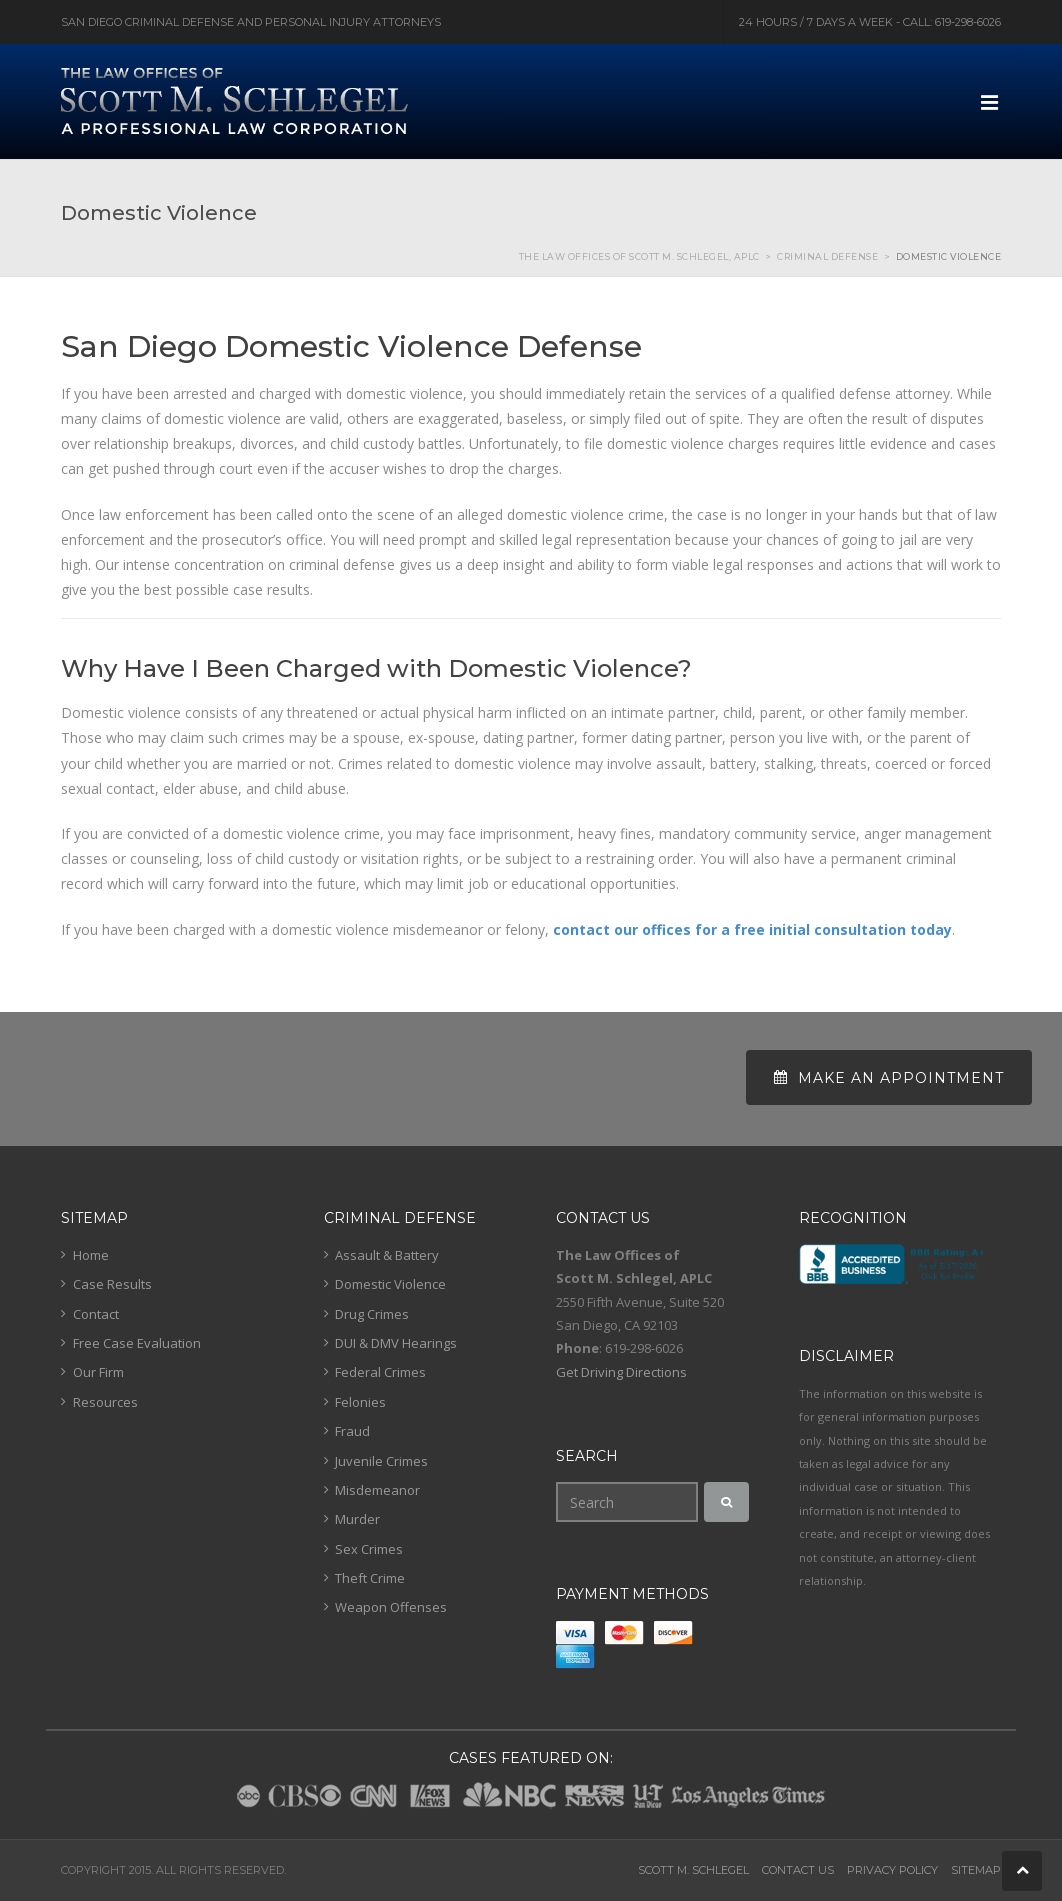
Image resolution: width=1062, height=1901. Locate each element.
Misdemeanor (377, 1490)
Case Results (112, 1284)
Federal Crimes (380, 1372)
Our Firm (98, 1372)
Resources (105, 1402)
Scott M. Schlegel (693, 1870)
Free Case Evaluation (137, 1343)
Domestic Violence (390, 1284)
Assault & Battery (387, 1255)
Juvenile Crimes (381, 1461)
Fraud (352, 1431)
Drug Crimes (372, 1314)
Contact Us (798, 1870)
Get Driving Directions (621, 1372)
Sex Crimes (369, 1549)
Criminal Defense (827, 256)
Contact (96, 1314)
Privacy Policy (892, 1870)
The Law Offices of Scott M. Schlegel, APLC (639, 256)
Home (91, 1255)
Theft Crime (370, 1578)
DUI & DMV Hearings (396, 1343)
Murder (357, 1519)
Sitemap (976, 1870)
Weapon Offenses (391, 1607)
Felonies (360, 1402)
